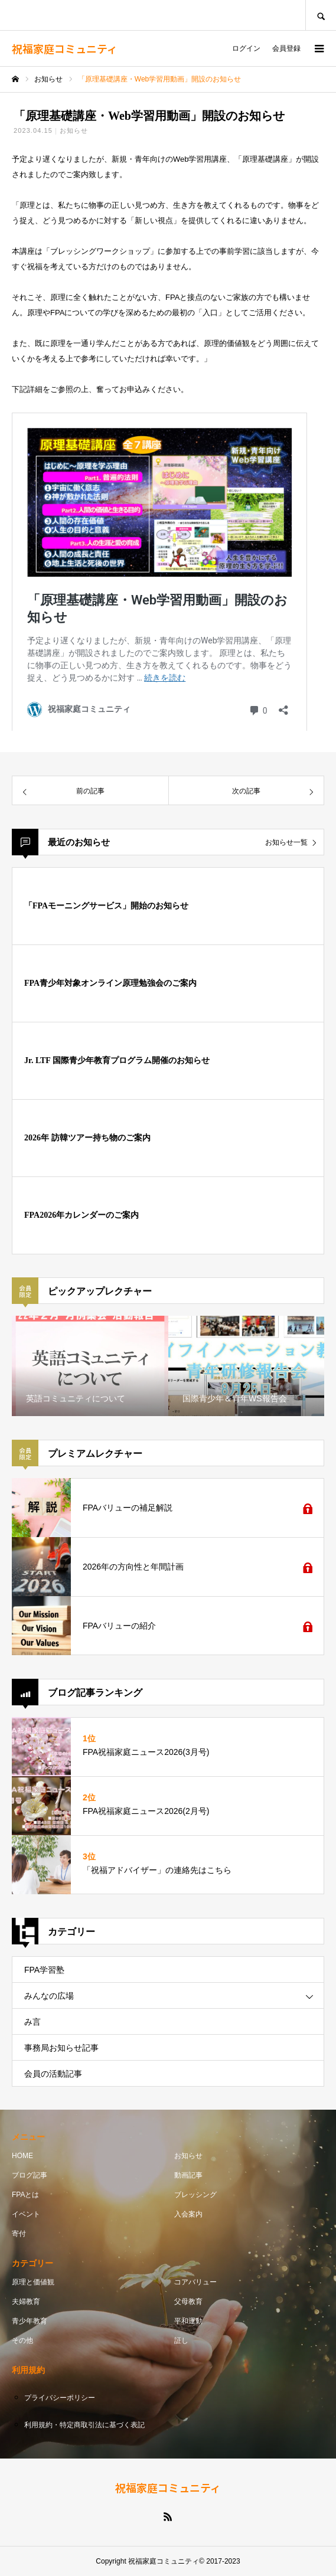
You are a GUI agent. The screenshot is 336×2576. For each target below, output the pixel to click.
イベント (26, 2214)
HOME (22, 2156)
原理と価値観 (33, 2282)
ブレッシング (195, 2195)
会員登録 (286, 48)
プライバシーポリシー (59, 2398)
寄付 (19, 2234)
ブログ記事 (29, 2175)
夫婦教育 (26, 2301)
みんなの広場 (49, 1995)
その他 (22, 2340)
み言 (32, 2021)
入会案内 (188, 2214)
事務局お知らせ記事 (61, 2047)
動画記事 (188, 2175)
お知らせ (74, 130)
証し (181, 2340)
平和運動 (188, 2321)
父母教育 (188, 2301)
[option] (90, 1366)
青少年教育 (29, 2321)
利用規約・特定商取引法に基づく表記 (84, 2425)
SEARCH (320, 15)
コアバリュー (195, 2282)
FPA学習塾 (44, 1970)
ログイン (246, 48)
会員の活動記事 (53, 2073)
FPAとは (25, 2195)
